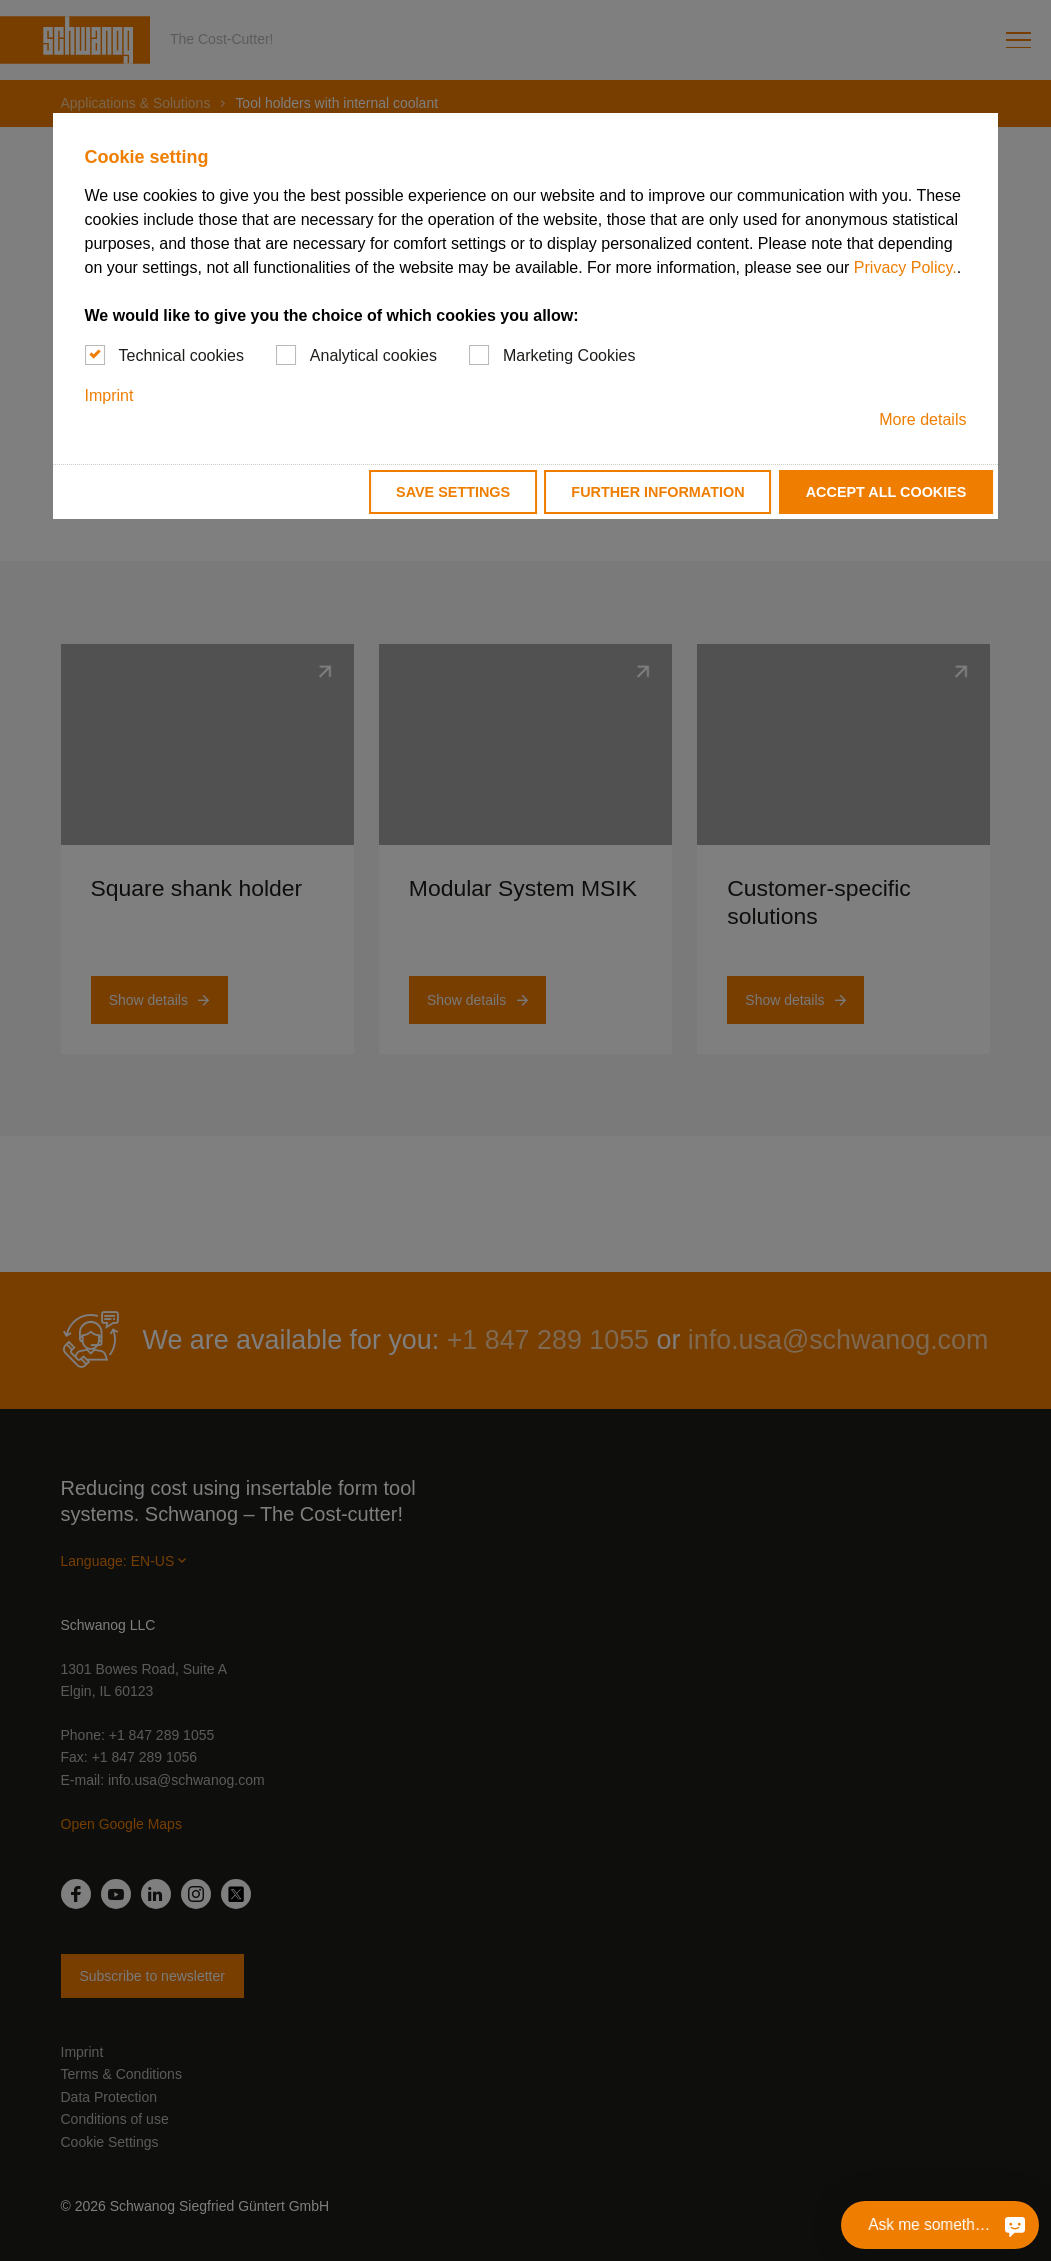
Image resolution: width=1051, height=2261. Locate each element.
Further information (657, 492)
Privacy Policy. (905, 267)
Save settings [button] (453, 492)
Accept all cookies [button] (886, 492)
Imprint (109, 395)
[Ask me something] (1011, 2225)
